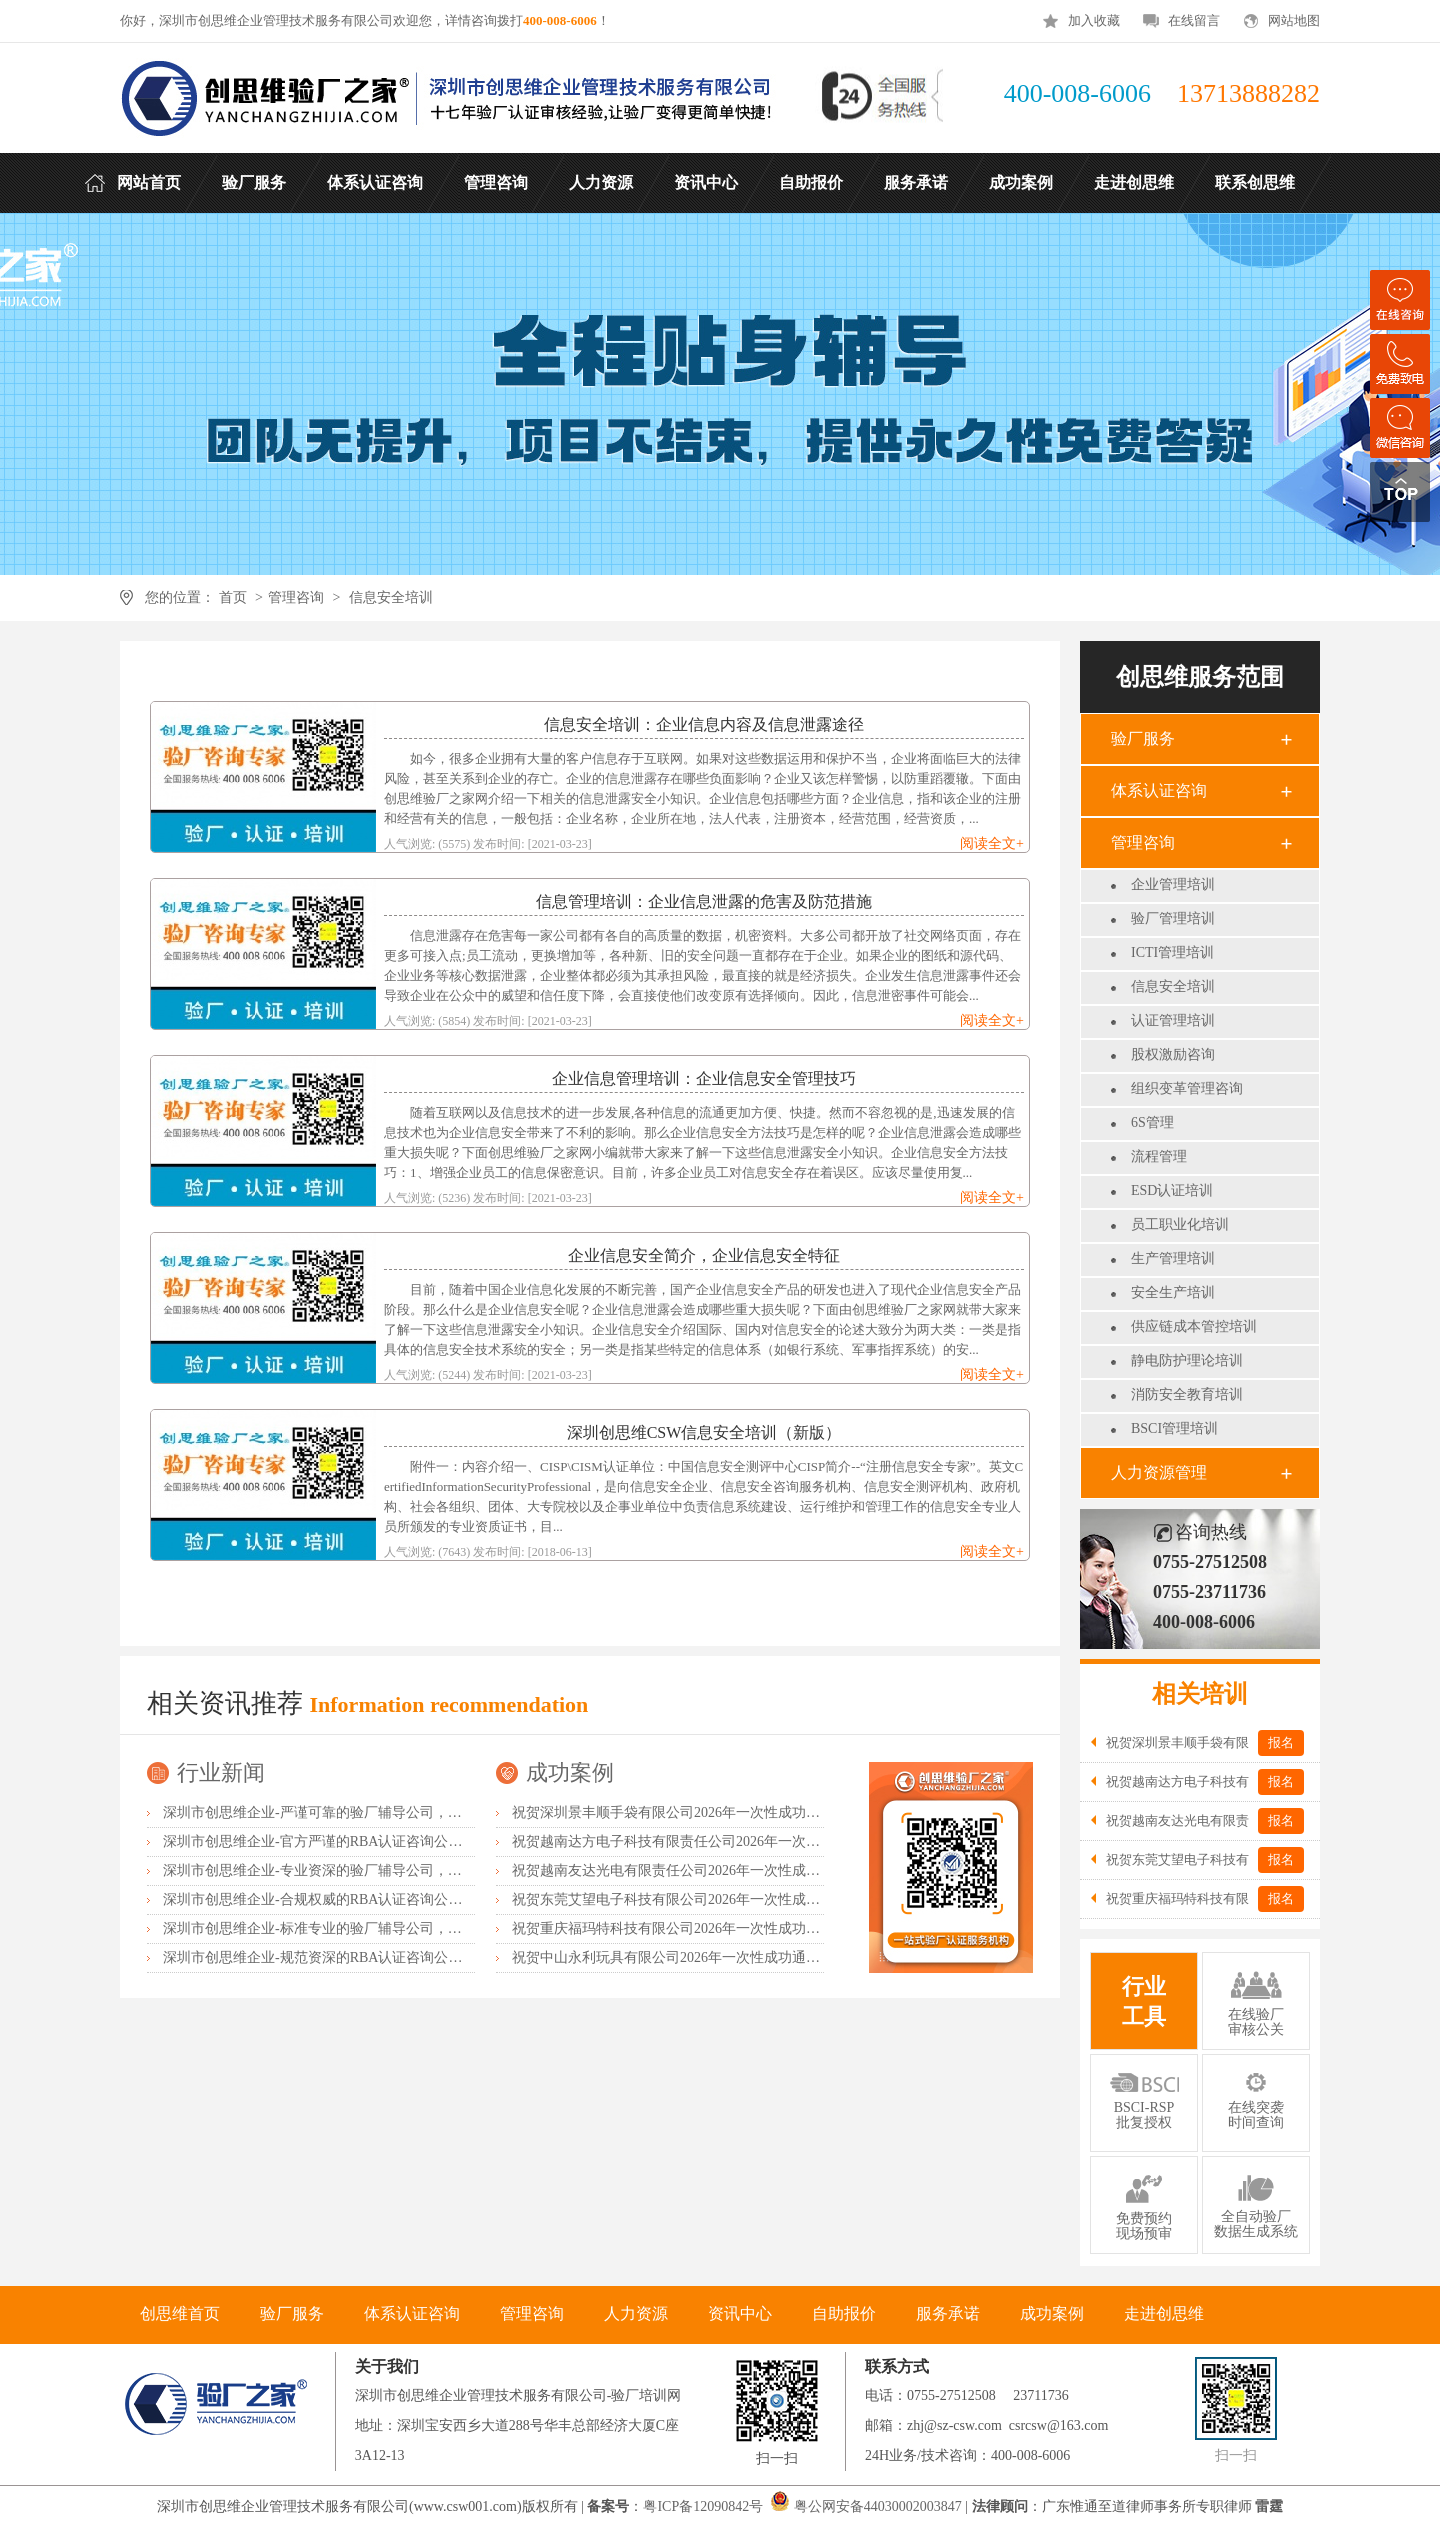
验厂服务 (1143, 738)
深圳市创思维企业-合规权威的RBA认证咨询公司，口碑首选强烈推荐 (375, 1899)
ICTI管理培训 (1172, 952)
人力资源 (636, 2313)
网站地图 (1294, 20)
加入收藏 (1094, 20)
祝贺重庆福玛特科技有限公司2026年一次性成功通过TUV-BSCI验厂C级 (730, 1928)
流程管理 (1159, 1156)
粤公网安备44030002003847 (878, 2506)
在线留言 (1194, 20)
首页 (232, 597)
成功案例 (570, 1772)
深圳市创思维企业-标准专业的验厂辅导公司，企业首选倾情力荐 (361, 1928)
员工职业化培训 (1180, 1224)
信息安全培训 (391, 597)
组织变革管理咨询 (1187, 1088)
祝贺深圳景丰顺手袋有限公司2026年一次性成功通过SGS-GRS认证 (716, 1812)
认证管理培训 (1173, 1020)
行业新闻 (221, 1772)
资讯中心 (740, 2313)
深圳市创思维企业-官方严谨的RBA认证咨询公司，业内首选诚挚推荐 (375, 1841)
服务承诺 (948, 2313)
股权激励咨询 (1173, 1054)
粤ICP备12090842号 (704, 2506)
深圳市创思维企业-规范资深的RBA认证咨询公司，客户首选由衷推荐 (375, 1957)
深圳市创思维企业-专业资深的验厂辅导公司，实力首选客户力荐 (361, 1870)
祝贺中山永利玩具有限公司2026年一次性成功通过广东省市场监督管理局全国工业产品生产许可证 (813, 1957)
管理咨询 (296, 597)
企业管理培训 (1173, 884)
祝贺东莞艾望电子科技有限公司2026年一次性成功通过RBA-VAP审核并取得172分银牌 (776, 1899)
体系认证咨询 (1159, 790)
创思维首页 (180, 2313)
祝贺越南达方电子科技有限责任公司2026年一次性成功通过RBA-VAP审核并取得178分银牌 (790, 1841)
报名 (1281, 1742)
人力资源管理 (1159, 1472)
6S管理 (1152, 1122)
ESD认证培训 (1172, 1190)
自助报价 (844, 2313)
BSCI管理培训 (1174, 1428)
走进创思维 (1164, 2313)
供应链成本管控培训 (1194, 1326)
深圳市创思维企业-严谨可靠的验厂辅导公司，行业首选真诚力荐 (361, 1812)
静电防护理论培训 (1187, 1360)
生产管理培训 (1173, 1258)
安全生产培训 (1173, 1292)
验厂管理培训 (1173, 918)
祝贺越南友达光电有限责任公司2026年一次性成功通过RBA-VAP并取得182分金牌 (762, 1870)
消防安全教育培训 (1187, 1394)
